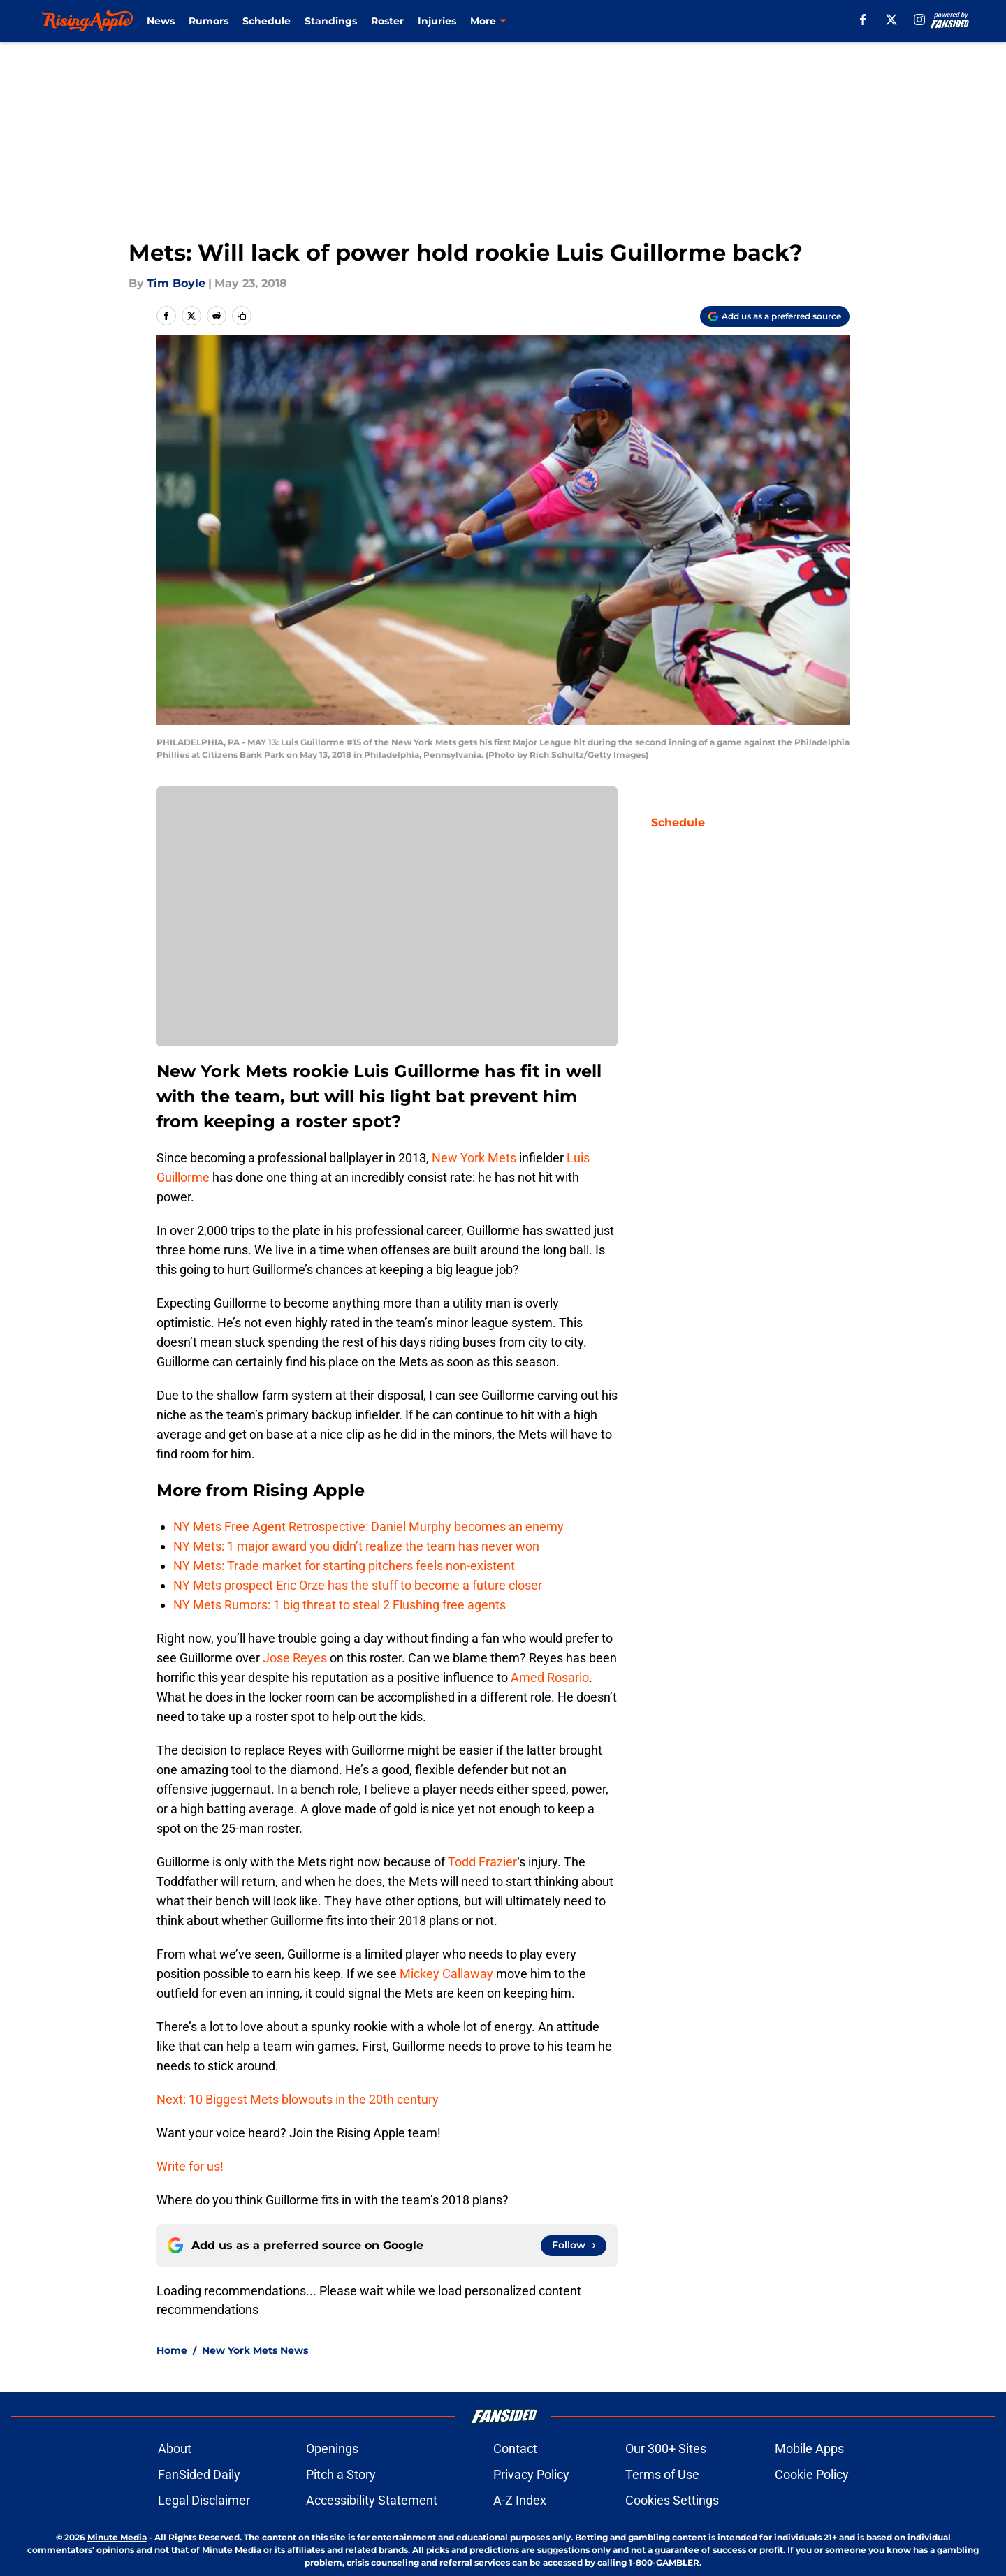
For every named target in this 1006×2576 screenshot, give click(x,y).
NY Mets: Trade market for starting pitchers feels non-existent (344, 1565)
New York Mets (474, 1157)
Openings (332, 2448)
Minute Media (117, 2537)
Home (171, 2350)
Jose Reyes (295, 1658)
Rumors (208, 21)
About (174, 2448)
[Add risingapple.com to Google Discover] (775, 316)
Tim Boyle (176, 283)
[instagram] (919, 19)
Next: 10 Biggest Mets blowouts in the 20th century (297, 2099)
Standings (331, 21)
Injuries (437, 21)
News (161, 21)
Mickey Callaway (446, 1973)
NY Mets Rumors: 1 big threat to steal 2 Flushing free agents (339, 1604)
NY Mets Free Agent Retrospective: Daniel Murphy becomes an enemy (368, 1526)
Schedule (266, 21)
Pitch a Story (341, 2474)
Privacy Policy (531, 2474)
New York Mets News (255, 2350)
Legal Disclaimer (204, 2500)
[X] (891, 19)
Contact (515, 2448)
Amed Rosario (550, 1677)
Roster (387, 21)
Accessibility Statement (371, 2500)
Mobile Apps (809, 2448)
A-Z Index (519, 2500)
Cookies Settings (672, 2500)
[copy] (242, 315)
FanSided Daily (199, 2474)
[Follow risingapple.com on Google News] (573, 2245)
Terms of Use (662, 2474)
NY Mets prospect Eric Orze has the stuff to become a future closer (357, 1585)
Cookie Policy (812, 2474)
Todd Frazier (482, 1861)
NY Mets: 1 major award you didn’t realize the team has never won (356, 1546)
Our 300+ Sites (665, 2448)
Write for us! (190, 2166)
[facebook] (863, 19)
